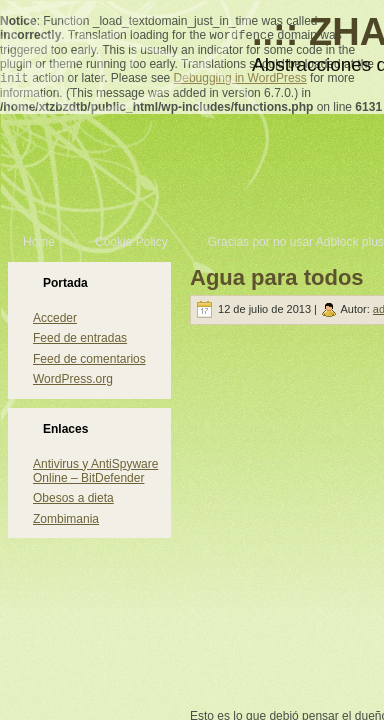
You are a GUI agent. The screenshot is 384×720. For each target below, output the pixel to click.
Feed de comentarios (89, 359)
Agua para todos (277, 277)
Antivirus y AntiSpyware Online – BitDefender (95, 471)
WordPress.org (73, 379)
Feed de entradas (80, 338)
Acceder (55, 318)
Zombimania (66, 519)
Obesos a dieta (73, 498)
